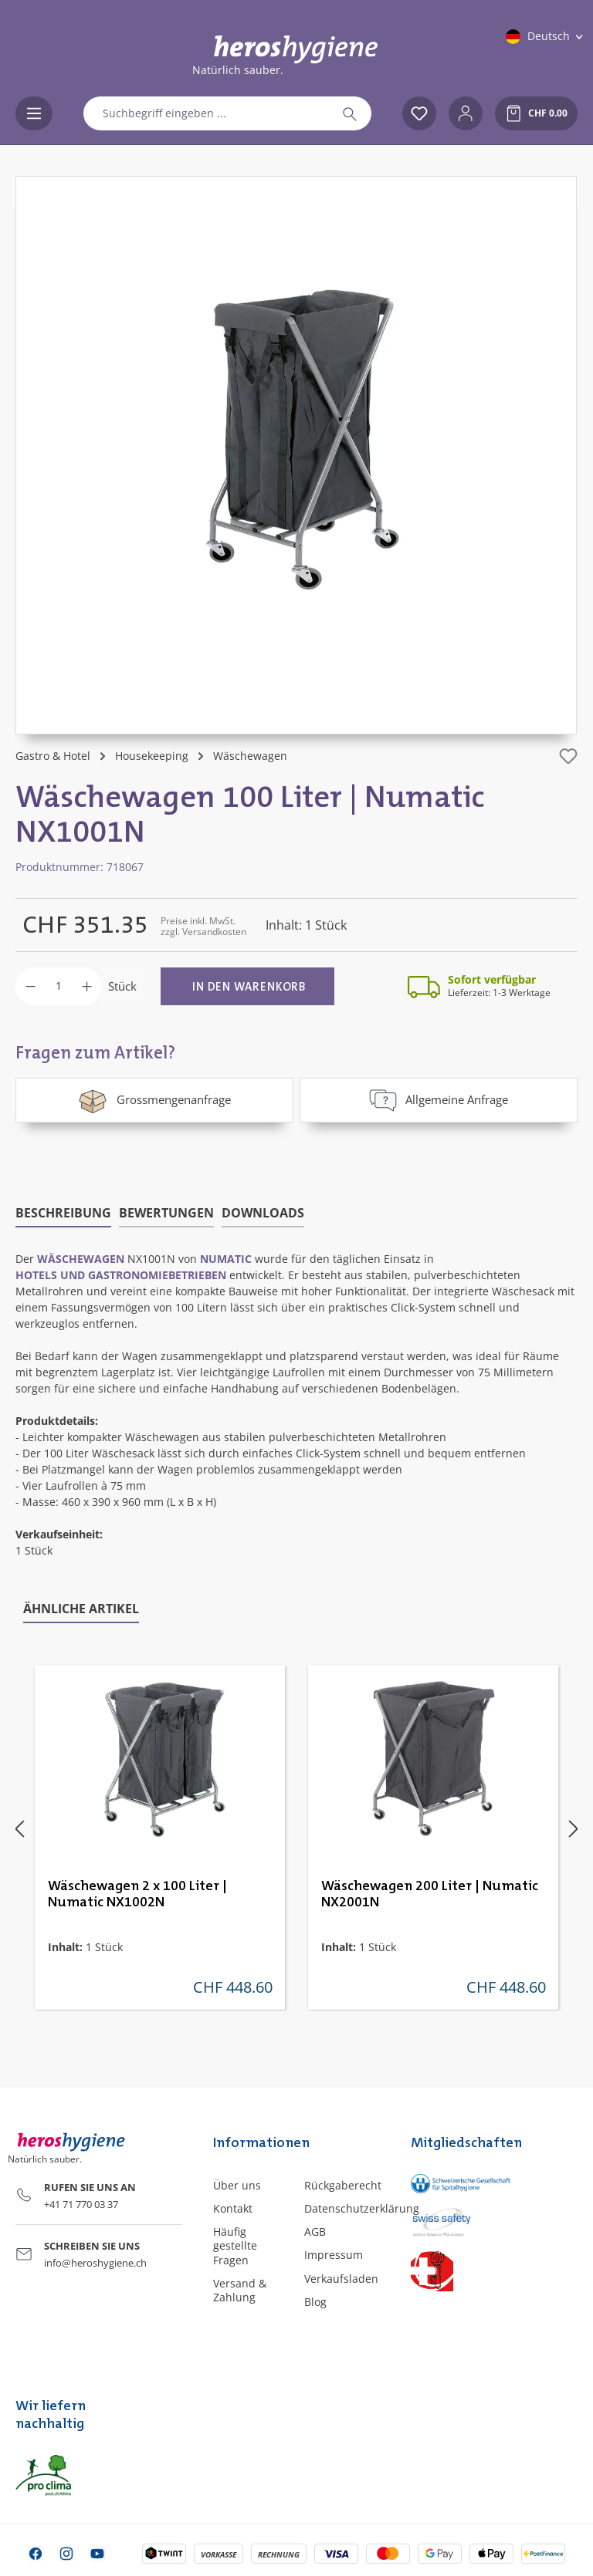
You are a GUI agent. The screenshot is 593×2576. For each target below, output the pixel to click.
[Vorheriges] (19, 1828)
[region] (296, 455)
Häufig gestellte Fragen (235, 2245)
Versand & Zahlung (239, 2290)
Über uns (237, 2185)
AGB (315, 2231)
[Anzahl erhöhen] (87, 986)
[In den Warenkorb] (247, 986)
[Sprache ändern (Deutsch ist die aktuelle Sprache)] (545, 36)
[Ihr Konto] (466, 113)
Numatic (226, 1258)
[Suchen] (349, 113)
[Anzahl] (59, 986)
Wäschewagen (80, 1258)
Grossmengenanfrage (154, 1100)
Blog (315, 2301)
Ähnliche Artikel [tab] (81, 1608)
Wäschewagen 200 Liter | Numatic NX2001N (429, 1894)
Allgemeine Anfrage (438, 1100)
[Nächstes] (573, 1828)
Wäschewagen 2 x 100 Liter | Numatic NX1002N (137, 1894)
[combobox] (206, 113)
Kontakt (232, 2208)
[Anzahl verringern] (30, 986)
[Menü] (34, 113)
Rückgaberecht (342, 2185)
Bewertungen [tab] (166, 1212)
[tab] (63, 1213)
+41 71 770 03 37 (81, 2204)
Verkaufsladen (341, 2278)
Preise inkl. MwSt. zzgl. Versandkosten (203, 926)
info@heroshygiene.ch (95, 2263)
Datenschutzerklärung (361, 2208)
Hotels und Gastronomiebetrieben (120, 1275)
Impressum (333, 2254)
